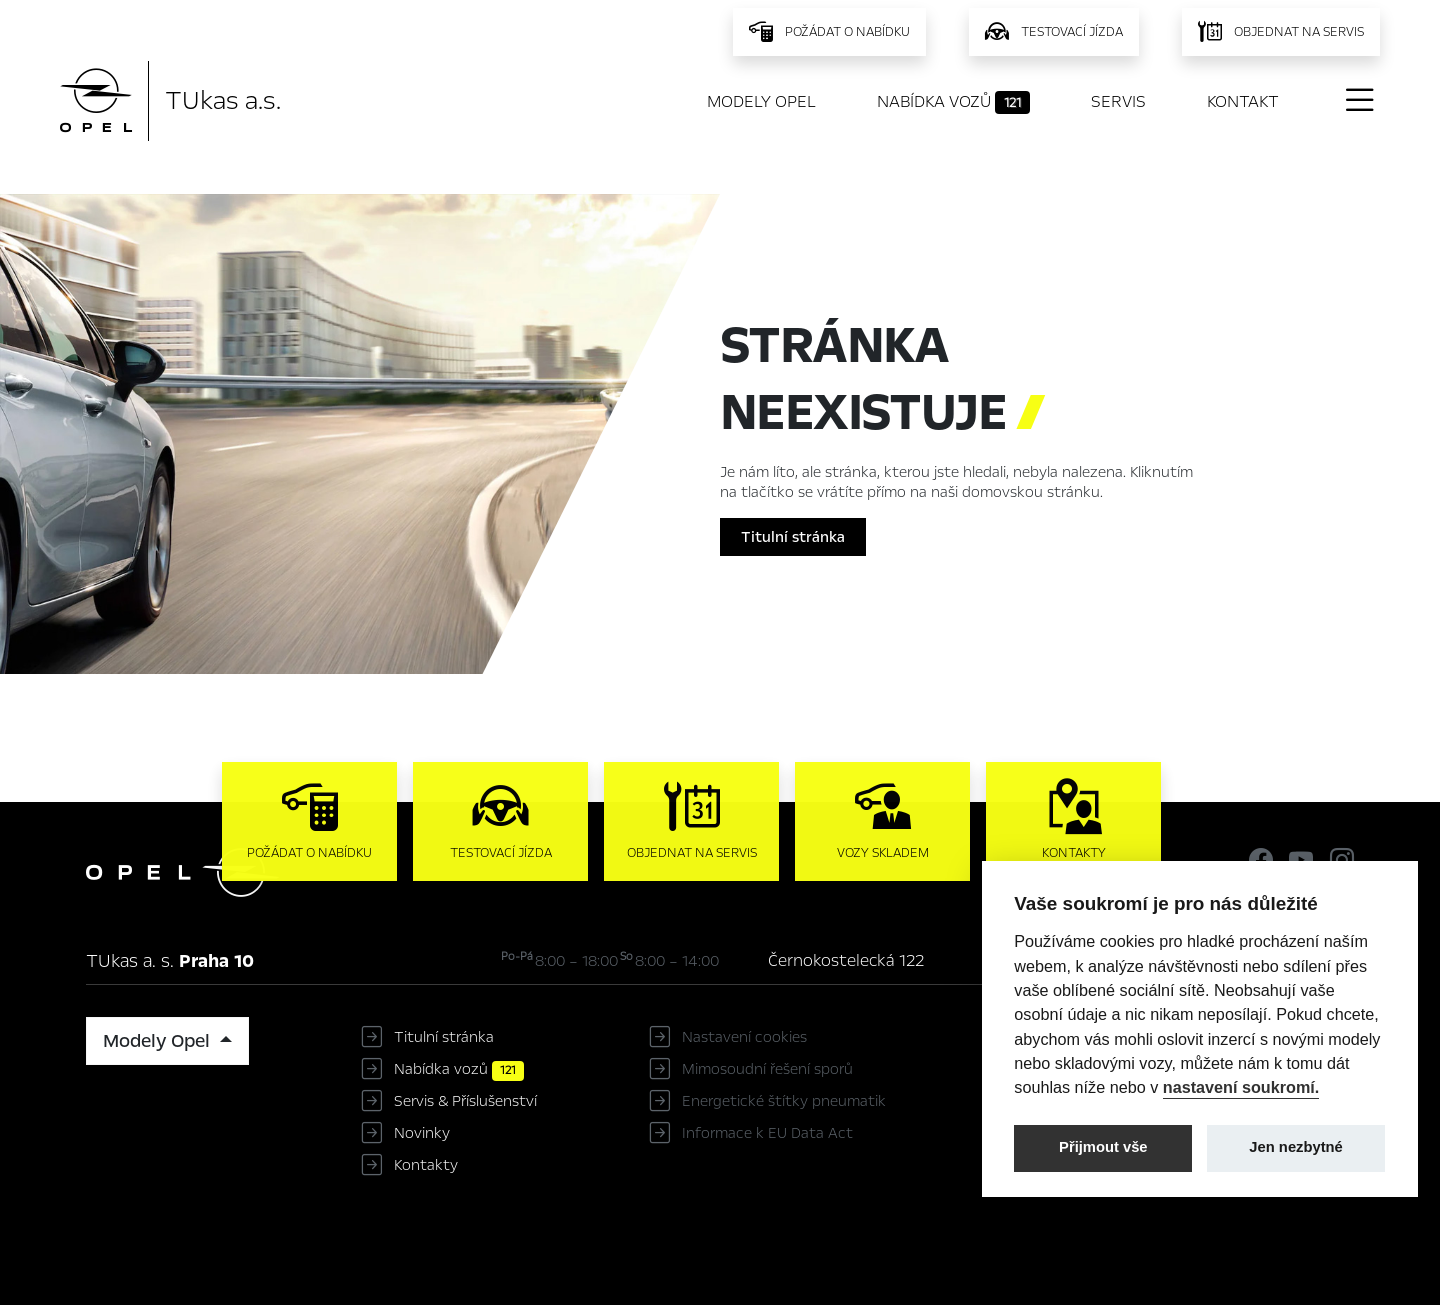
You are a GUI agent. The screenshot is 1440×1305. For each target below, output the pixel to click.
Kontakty (426, 1165)
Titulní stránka (793, 537)
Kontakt (1243, 101)
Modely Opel (761, 101)
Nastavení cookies (744, 1037)
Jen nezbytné (1295, 1147)
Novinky (422, 1133)
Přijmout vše (1103, 1147)
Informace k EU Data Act (767, 1133)
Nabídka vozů (953, 102)
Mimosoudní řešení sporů (767, 1069)
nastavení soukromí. (1241, 1087)
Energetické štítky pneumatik (784, 1101)
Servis (1118, 101)
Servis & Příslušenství (465, 1101)
